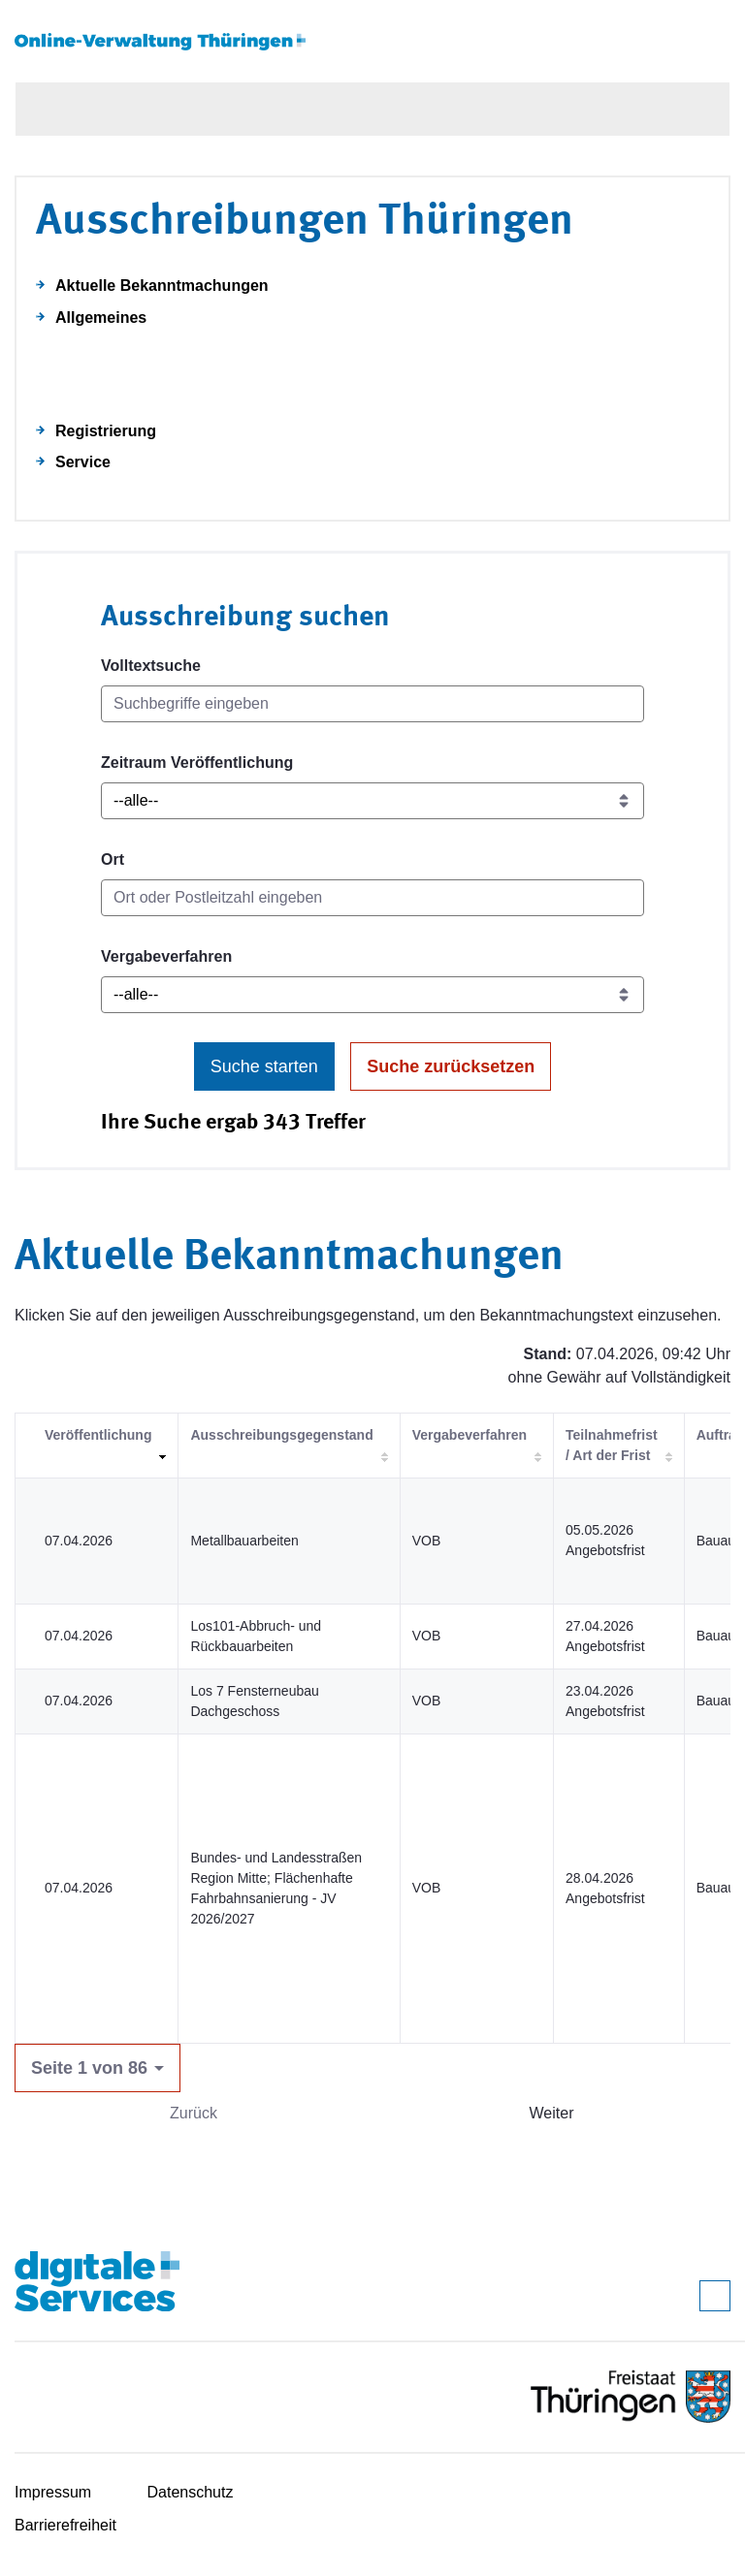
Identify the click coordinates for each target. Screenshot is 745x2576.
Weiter (552, 2113)
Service (83, 462)
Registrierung (105, 431)
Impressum (53, 2492)
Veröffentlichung (98, 1435)
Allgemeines (100, 317)
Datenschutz (190, 2492)
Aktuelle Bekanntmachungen (162, 285)
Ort (112, 859)
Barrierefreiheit (65, 2525)
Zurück (193, 2113)
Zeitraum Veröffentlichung (197, 762)
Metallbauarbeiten (244, 1540)
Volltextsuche (151, 665)
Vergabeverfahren (166, 956)
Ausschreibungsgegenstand (281, 1435)
